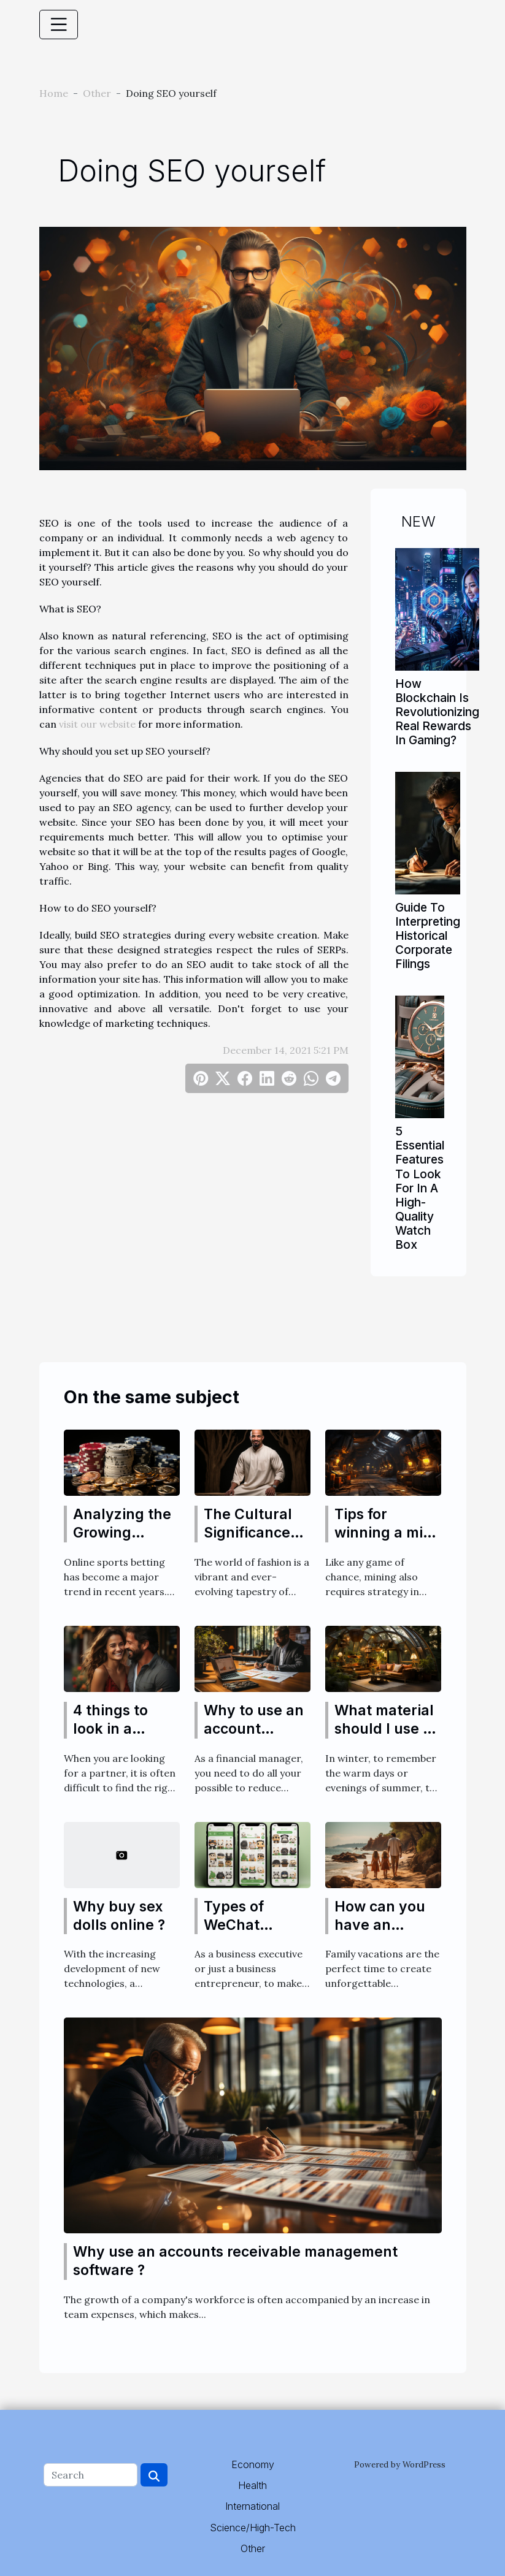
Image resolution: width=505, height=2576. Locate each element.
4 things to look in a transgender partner (117, 1738)
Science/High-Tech (253, 2527)
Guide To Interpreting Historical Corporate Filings (427, 935)
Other (97, 93)
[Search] (90, 2474)
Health (252, 2485)
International (252, 2506)
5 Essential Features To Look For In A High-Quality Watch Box (419, 1187)
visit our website (97, 724)
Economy (252, 2464)
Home (53, 93)
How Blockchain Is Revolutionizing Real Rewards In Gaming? (437, 711)
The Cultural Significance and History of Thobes (253, 1542)
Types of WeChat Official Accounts (237, 1934)
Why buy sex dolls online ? (119, 1916)
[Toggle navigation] (59, 24)
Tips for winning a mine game (387, 1533)
